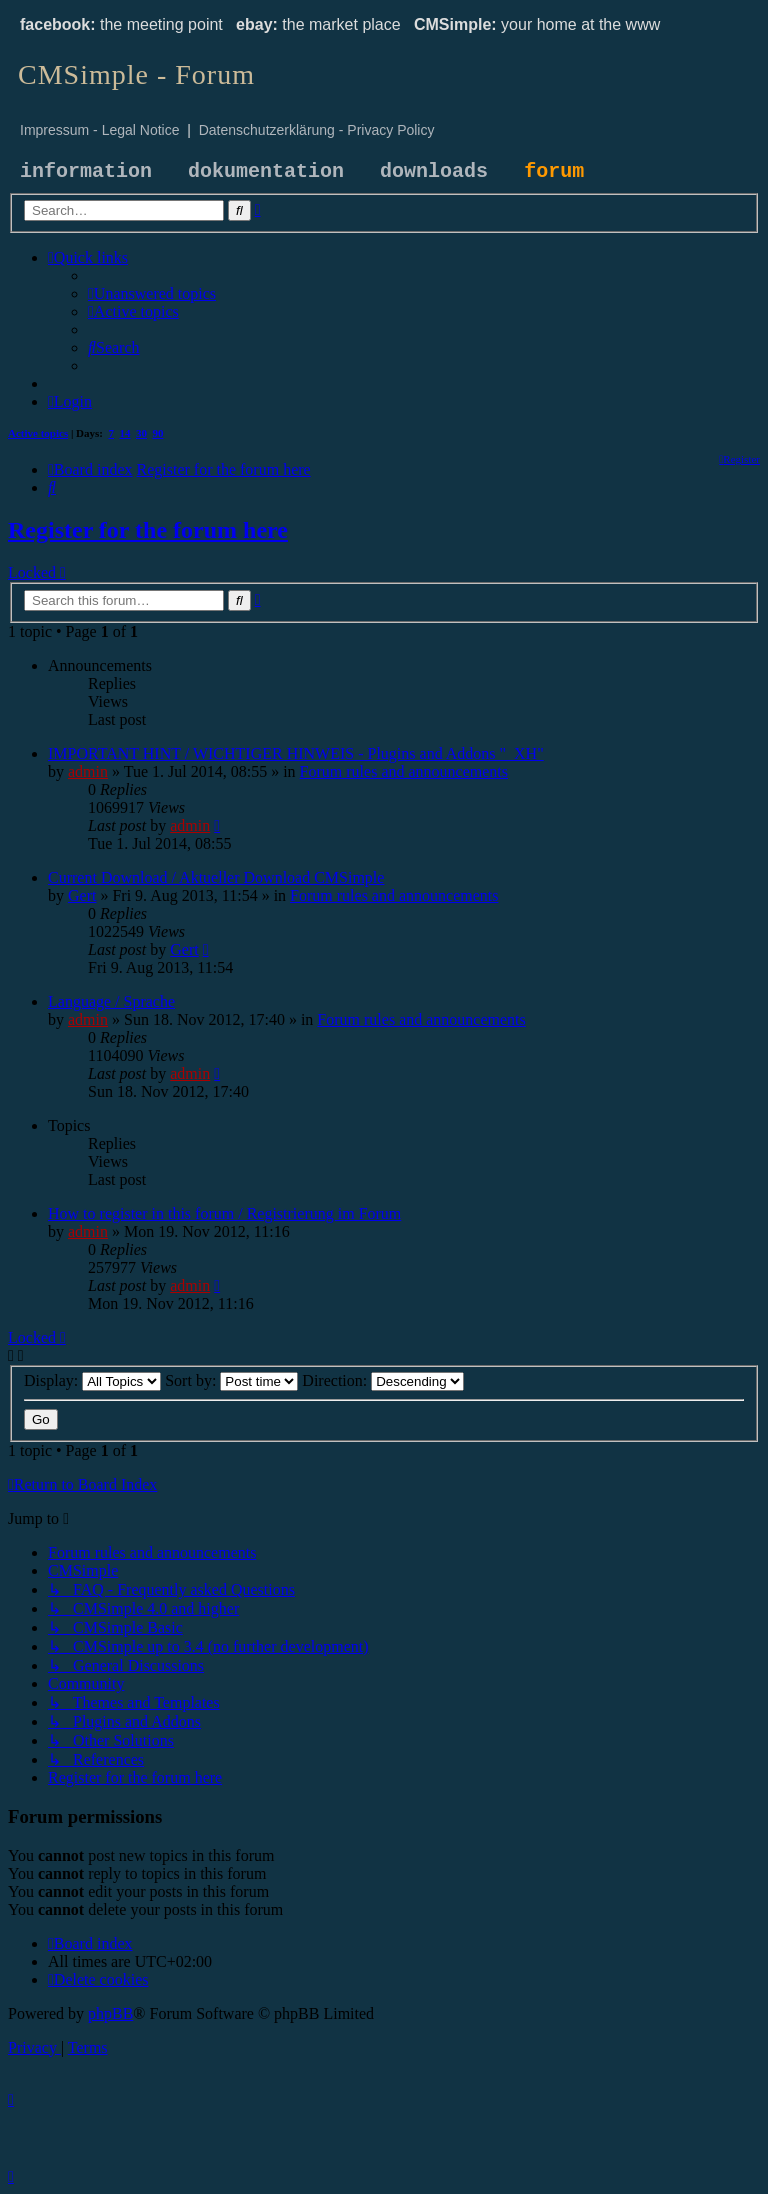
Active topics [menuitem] (38, 433)
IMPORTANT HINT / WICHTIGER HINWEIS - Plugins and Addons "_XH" (296, 753)
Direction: (383, 1380)
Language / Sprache (111, 1001)
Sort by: (231, 1380)
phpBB (110, 2013)
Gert (82, 895)
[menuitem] (152, 293)
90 (158, 433)
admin (88, 771)
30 (141, 433)
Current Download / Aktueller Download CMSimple (216, 877)
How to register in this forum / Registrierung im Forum (224, 1213)
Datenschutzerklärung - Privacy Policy (317, 130)
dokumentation (266, 171)
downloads (434, 171)
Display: (92, 1380)
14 (125, 433)
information (86, 171)
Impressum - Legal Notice (100, 130)
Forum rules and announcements (404, 771)
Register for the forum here (148, 530)
